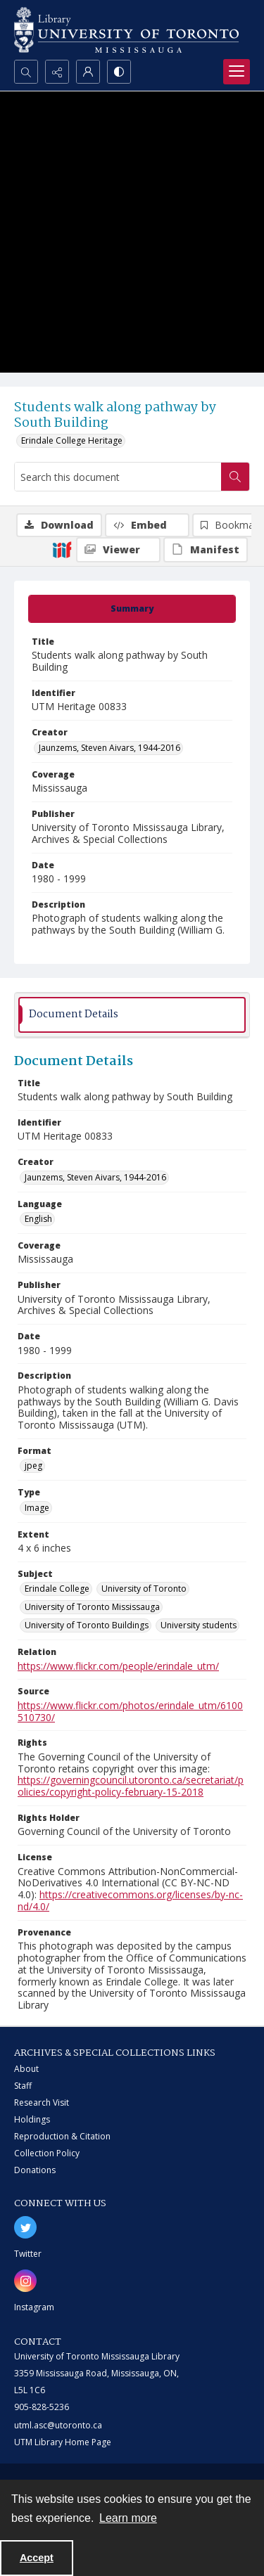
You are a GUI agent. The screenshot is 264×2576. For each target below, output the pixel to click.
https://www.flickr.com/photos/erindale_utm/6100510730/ (130, 1711)
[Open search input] (26, 71)
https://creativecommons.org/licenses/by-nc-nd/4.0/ (130, 1900)
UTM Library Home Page (62, 2442)
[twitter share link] (25, 2227)
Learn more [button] (128, 2518)
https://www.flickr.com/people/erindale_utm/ (118, 1666)
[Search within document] (235, 477)
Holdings (32, 2119)
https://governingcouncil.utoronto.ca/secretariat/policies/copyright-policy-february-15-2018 (131, 1785)
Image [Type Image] (37, 1508)
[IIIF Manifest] (205, 549)
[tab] (132, 608)
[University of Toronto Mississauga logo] (126, 30)
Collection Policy (47, 2153)
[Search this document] (118, 477)
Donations (35, 2170)
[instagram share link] (25, 2280)
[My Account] (88, 71)
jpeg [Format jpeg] (33, 1465)
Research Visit (41, 2102)
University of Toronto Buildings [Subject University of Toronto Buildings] (87, 1625)
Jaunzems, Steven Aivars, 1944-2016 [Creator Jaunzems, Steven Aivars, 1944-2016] (109, 748)
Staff (23, 2086)
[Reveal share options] (57, 71)
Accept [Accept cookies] (37, 2557)
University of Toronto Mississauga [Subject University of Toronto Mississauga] (92, 1607)
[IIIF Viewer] (118, 549)
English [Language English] (38, 1219)
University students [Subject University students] (199, 1625)
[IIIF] (62, 549)
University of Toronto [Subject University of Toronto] (144, 1589)
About (26, 2069)
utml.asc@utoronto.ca (58, 2425)
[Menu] (236, 71)
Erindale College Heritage (71, 440)
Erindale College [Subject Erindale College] (57, 1589)
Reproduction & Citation (62, 2136)
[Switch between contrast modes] (119, 71)
